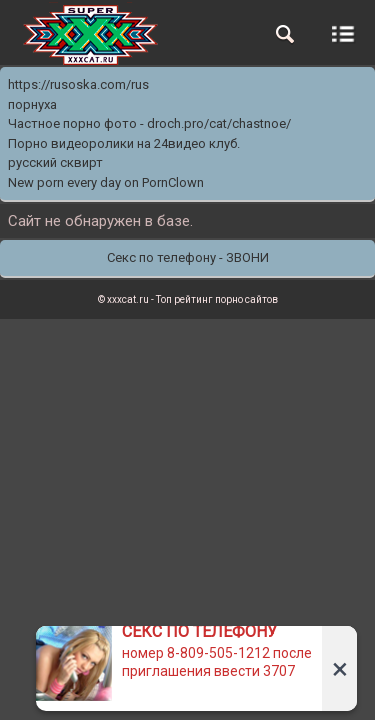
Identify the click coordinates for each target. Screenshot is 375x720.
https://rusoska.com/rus (78, 84)
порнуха (32, 104)
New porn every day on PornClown (106, 182)
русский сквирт (55, 162)
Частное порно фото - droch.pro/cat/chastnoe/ (149, 123)
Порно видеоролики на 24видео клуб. (124, 143)
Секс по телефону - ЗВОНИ (188, 257)
